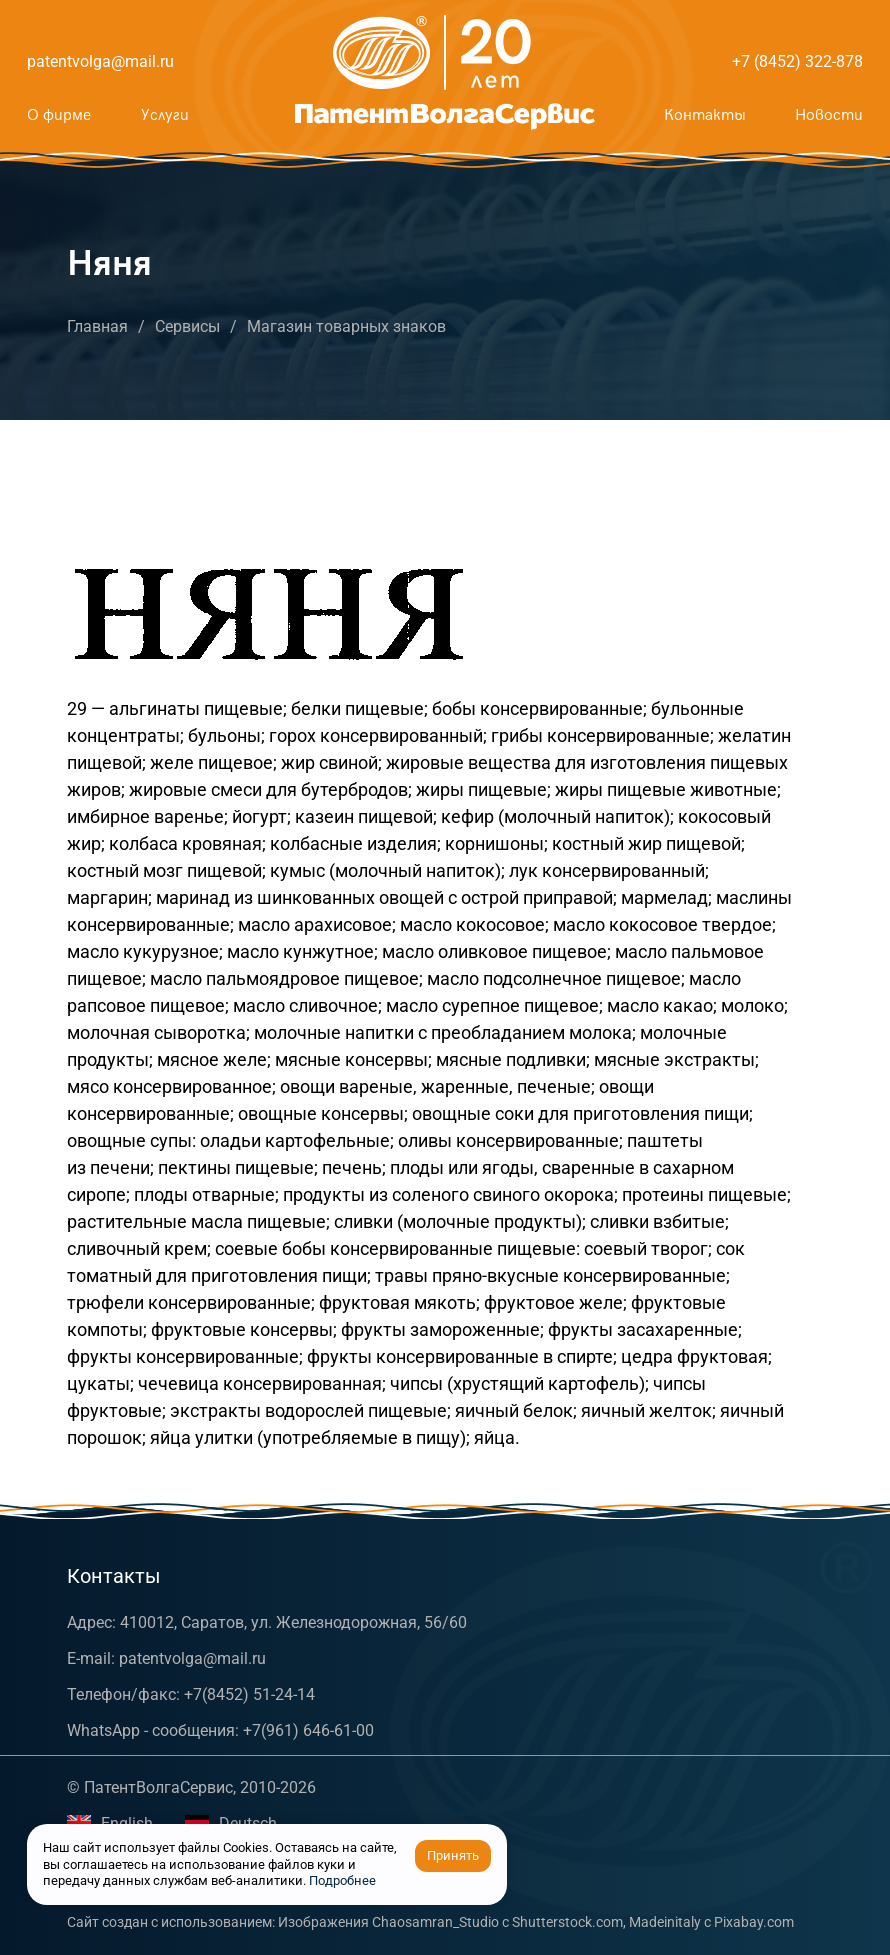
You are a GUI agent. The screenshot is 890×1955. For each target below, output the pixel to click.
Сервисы (187, 326)
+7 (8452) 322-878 (797, 61)
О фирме (59, 115)
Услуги (165, 115)
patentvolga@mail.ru (100, 61)
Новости (829, 115)
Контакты (704, 115)
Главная (97, 326)
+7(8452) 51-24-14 (249, 1694)
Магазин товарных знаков (346, 326)
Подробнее (342, 1880)
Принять (453, 1855)
